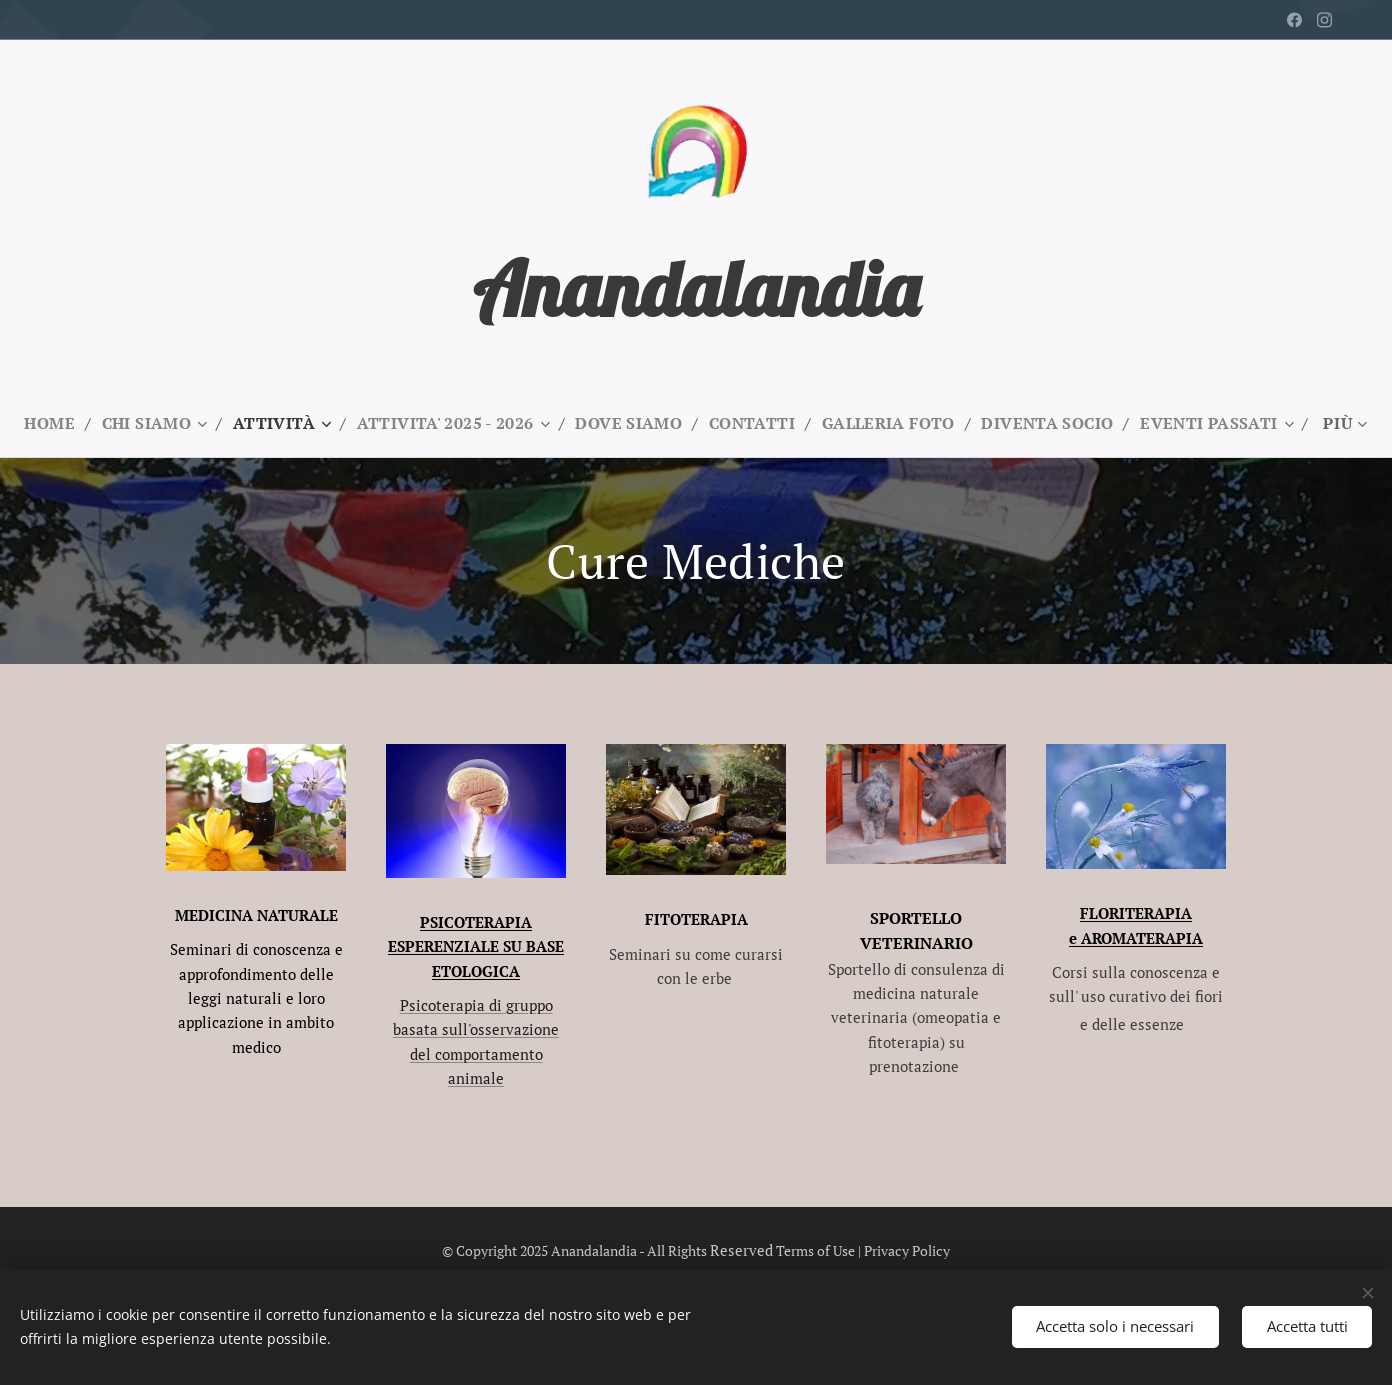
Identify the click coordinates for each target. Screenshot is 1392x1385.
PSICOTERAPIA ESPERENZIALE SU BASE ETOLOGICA (476, 946)
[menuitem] (130, 423)
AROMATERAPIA (1142, 938)
